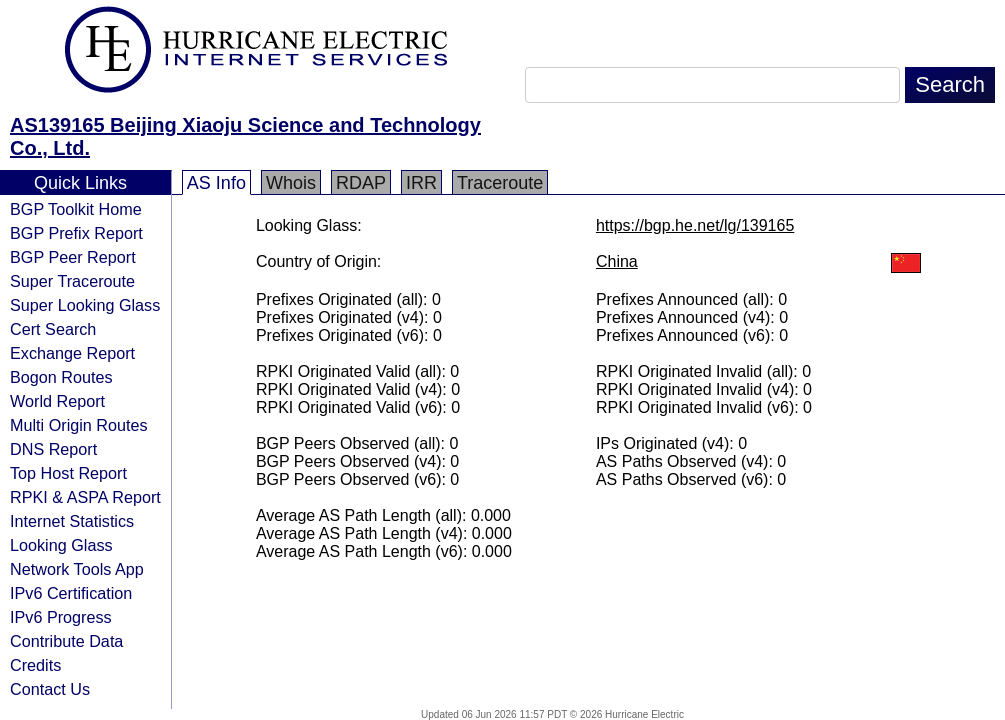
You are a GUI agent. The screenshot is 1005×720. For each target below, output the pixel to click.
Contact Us (50, 689)
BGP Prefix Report (76, 233)
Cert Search (53, 329)
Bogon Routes (61, 377)
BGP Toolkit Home (76, 209)
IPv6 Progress (61, 617)
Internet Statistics (72, 521)
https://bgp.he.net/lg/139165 (695, 225)
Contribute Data (66, 641)
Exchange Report (72, 353)
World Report (57, 401)
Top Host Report (68, 473)
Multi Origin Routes (79, 425)
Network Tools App (77, 569)
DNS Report (53, 449)
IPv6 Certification (71, 593)
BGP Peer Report (73, 257)
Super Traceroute (72, 281)
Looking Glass (61, 545)
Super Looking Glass (85, 305)
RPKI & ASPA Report (85, 497)
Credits (35, 665)
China (617, 261)
